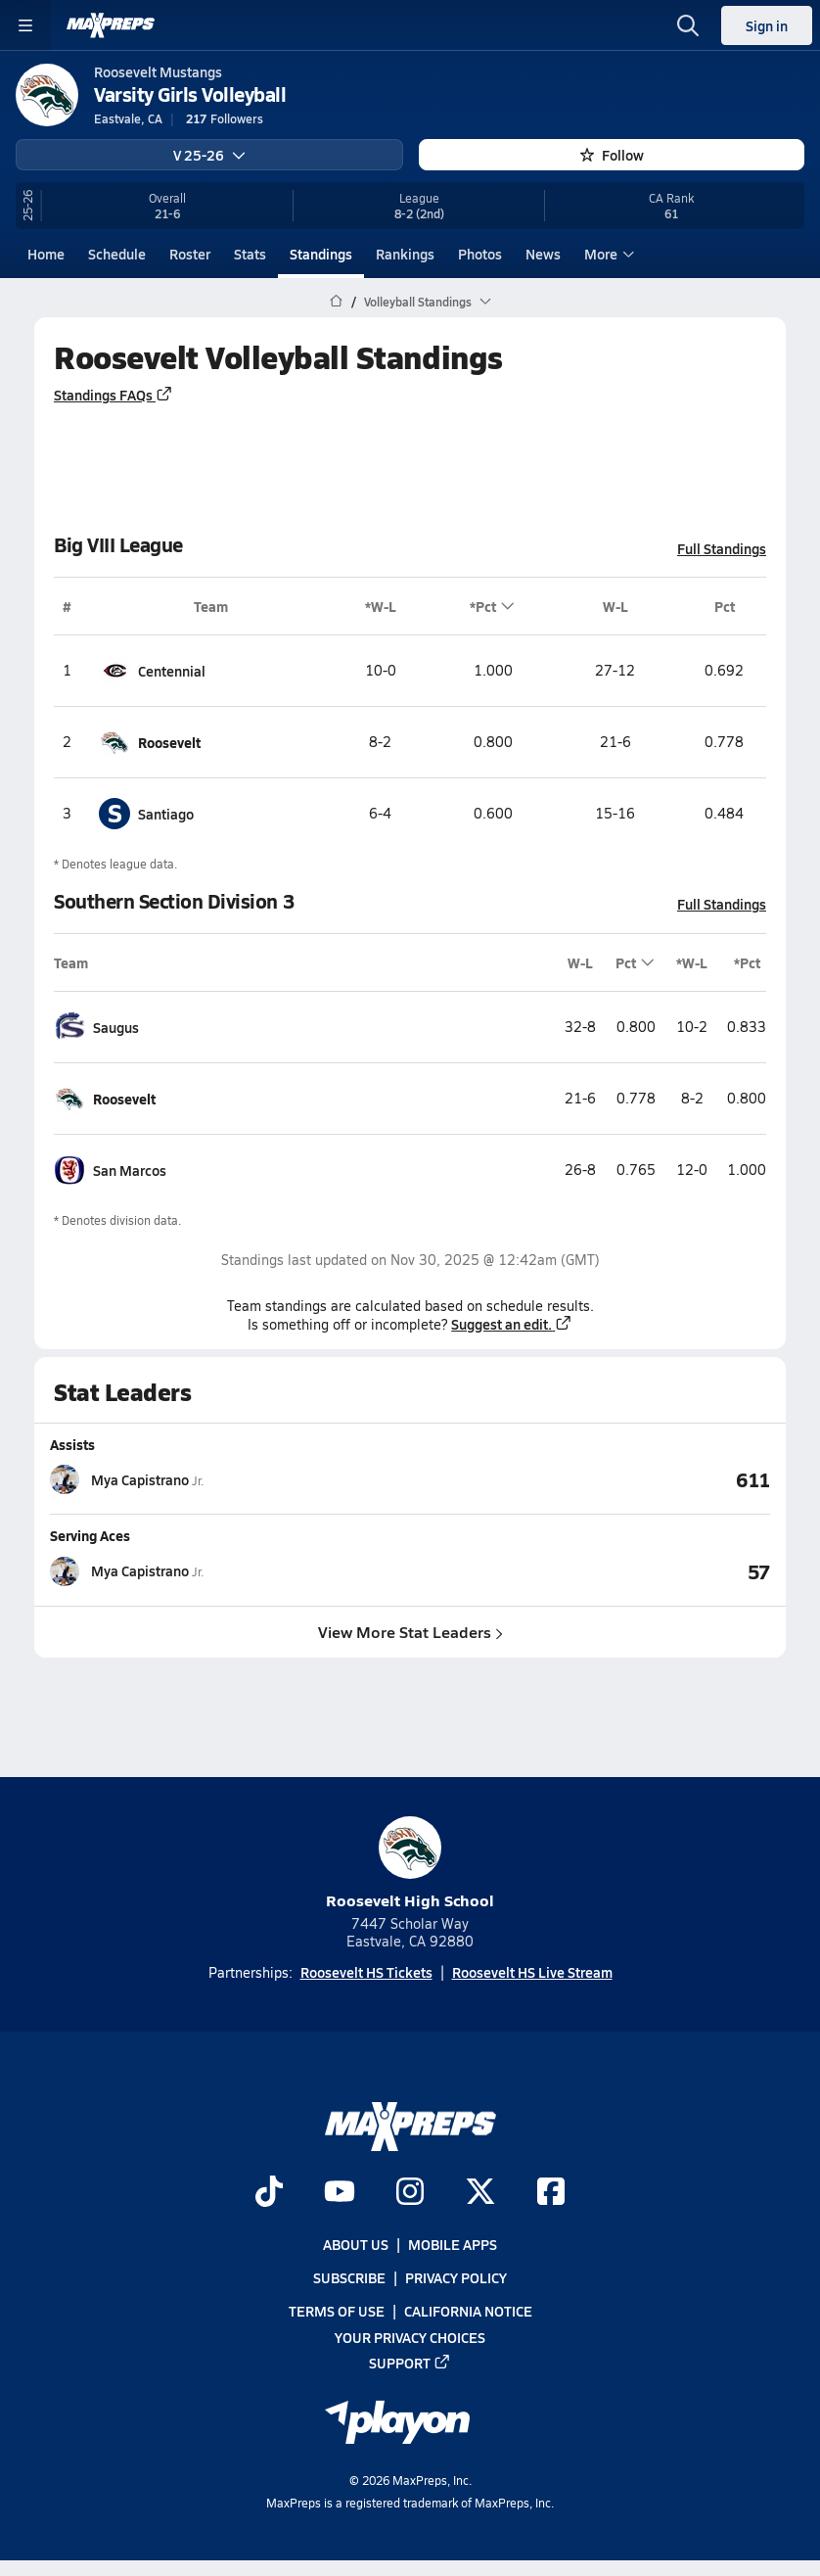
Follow (612, 154)
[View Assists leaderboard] (590, 1479)
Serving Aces (90, 1535)
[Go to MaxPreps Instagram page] (410, 2193)
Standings (321, 253)
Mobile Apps (452, 2244)
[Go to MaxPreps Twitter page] (480, 2193)
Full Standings (721, 547)
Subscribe (349, 2277)
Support (410, 2361)
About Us (355, 2244)
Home (46, 253)
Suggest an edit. (511, 1324)
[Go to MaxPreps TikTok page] (269, 2193)
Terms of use (337, 2310)
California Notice (468, 2310)
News (543, 253)
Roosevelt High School (410, 1863)
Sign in (767, 25)
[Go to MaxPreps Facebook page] (551, 2193)
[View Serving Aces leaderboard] (590, 1570)
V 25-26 (209, 154)
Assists (72, 1444)
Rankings (405, 253)
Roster (189, 253)
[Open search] (687, 25)
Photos (480, 253)
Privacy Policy (456, 2277)
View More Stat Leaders (410, 1630)
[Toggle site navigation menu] (25, 25)
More (606, 253)
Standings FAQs (113, 393)
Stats (250, 253)
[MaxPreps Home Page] (336, 301)
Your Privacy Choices (410, 2336)
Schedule (117, 253)
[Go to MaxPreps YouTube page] (339, 2193)
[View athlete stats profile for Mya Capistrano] (230, 1479)
